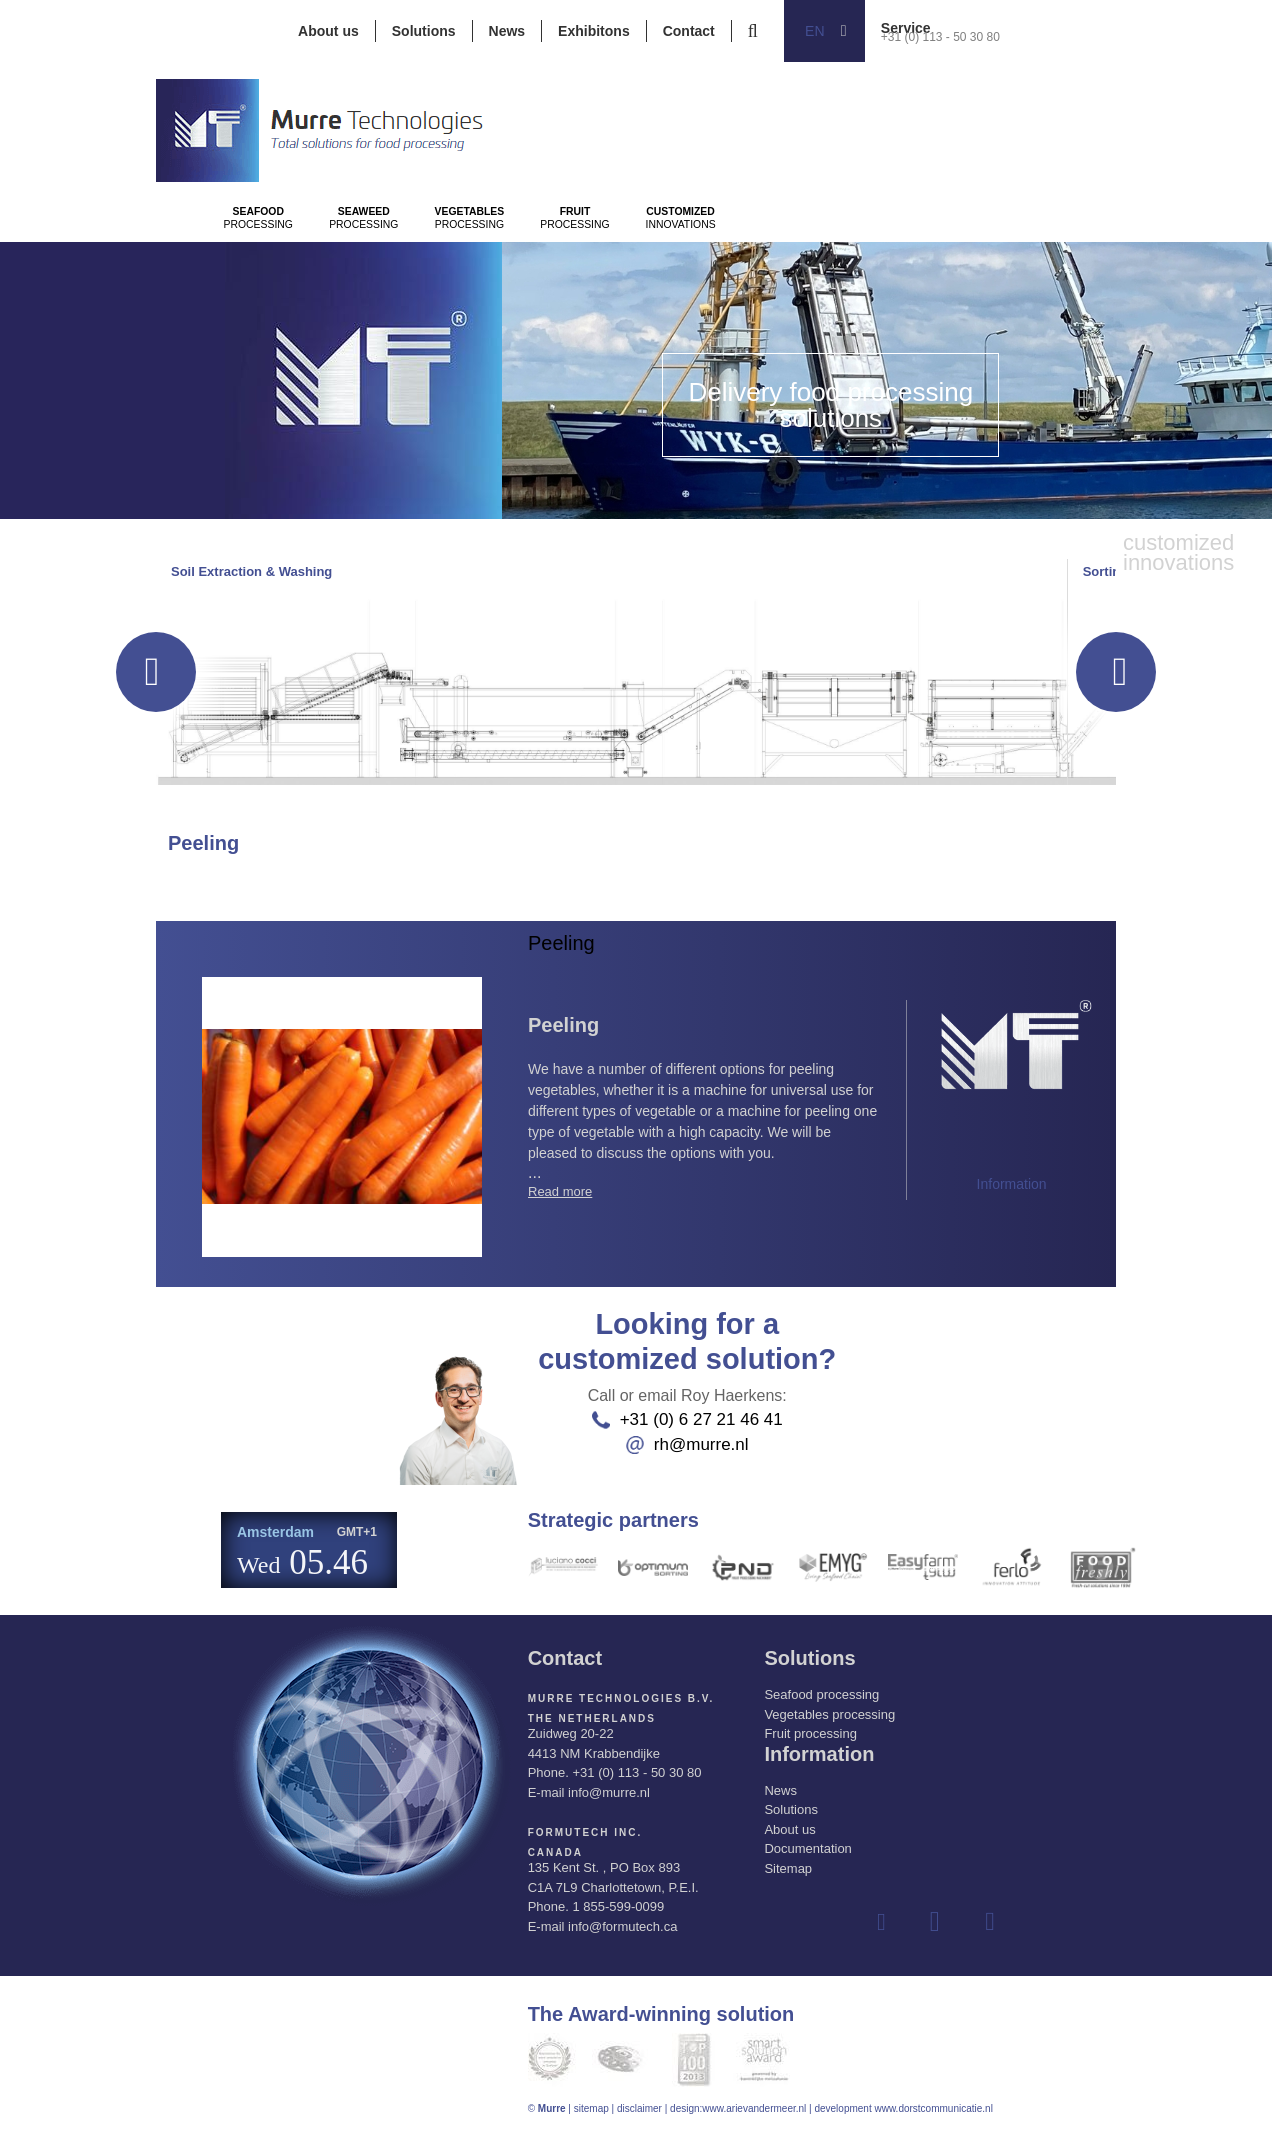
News (507, 31)
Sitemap (788, 1868)
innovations (943, 271)
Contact (689, 31)
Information (1012, 1184)
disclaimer (639, 2108)
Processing (287, 271)
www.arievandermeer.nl (754, 2108)
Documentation (807, 1848)
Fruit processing (810, 1733)
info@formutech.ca (622, 1926)
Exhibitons (594, 31)
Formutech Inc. (585, 1832)
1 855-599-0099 (618, 1906)
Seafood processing (821, 1694)
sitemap (591, 2108)
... (702, 1114)
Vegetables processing (829, 1714)
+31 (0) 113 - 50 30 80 (940, 37)
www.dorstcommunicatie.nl (933, 2108)
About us (328, 31)
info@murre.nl (609, 1792)
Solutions (424, 31)
